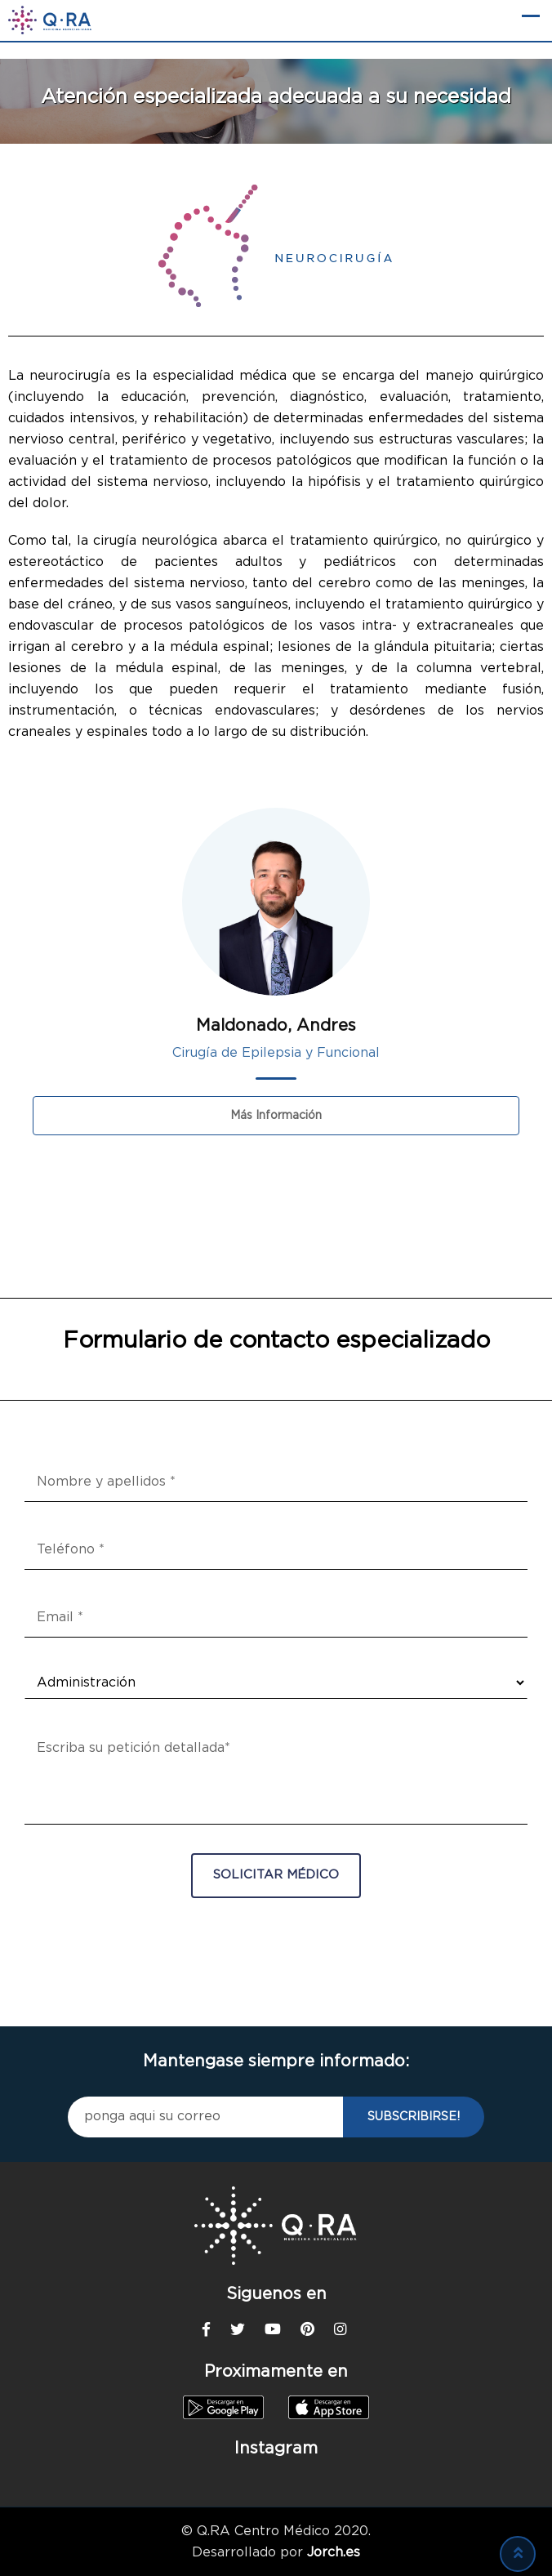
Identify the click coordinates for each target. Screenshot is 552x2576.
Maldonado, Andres (276, 1026)
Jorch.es (333, 2552)
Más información (276, 1115)
